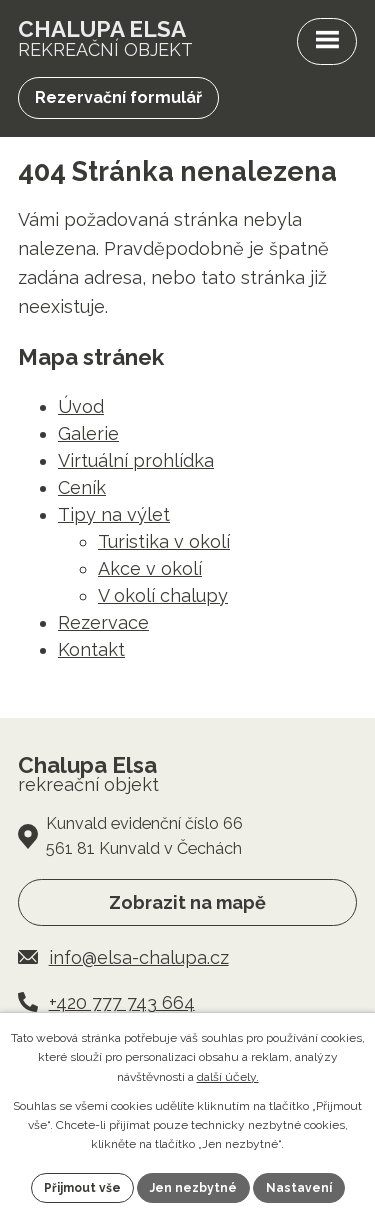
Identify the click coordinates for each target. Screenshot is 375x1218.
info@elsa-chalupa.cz (139, 957)
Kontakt (91, 649)
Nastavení (299, 1188)
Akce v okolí (150, 568)
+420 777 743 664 (122, 1002)
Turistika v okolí (164, 541)
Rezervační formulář (118, 97)
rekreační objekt (105, 38)
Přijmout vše (82, 1188)
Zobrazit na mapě (187, 902)
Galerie (88, 433)
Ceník (82, 487)
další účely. (228, 1077)
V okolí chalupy (163, 595)
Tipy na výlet (114, 514)
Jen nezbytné (193, 1188)
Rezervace (103, 622)
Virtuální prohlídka (136, 460)
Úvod (81, 406)
